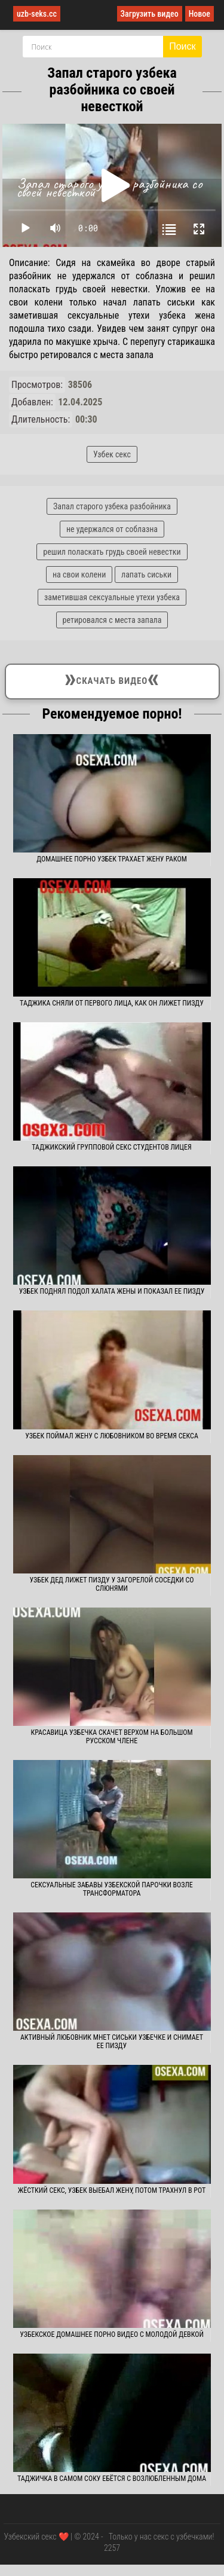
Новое (199, 14)
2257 (112, 2548)
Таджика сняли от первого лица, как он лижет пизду (112, 1003)
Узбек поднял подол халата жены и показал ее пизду (112, 1291)
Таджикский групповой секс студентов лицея (111, 1147)
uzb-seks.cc (37, 14)
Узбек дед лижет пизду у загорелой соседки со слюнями (111, 1584)
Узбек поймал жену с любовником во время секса (111, 1436)
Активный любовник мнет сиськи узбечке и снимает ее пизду (111, 2041)
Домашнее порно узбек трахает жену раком (111, 859)
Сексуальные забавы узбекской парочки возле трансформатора (111, 1889)
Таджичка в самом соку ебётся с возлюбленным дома (111, 2478)
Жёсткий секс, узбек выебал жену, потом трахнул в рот (111, 2190)
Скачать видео (112, 679)
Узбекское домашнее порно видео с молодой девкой (112, 2334)
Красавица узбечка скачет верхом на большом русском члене (111, 1736)
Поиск (182, 46)
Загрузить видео (150, 14)
